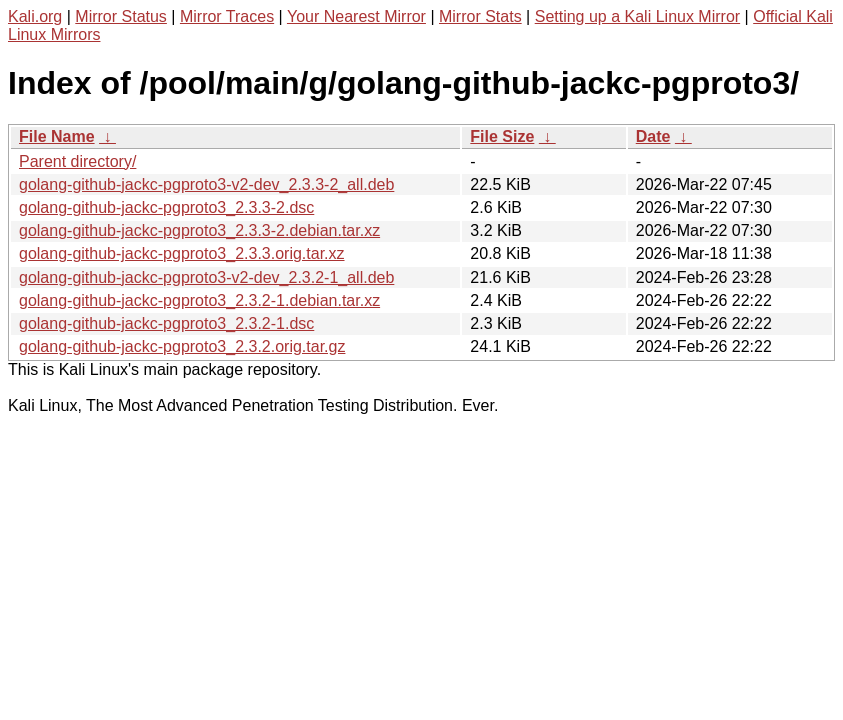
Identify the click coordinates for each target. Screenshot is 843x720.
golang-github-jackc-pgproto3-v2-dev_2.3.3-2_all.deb (206, 184)
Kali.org (35, 16)
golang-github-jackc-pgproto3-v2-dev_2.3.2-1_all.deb (206, 277)
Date (653, 136)
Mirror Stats (480, 16)
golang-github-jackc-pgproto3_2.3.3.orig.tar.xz (182, 253)
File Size (502, 136)
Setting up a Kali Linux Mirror (637, 16)
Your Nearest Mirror (356, 16)
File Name (57, 136)
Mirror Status (121, 16)
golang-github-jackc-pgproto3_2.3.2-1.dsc (166, 323)
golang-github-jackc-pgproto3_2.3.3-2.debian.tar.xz (199, 230)
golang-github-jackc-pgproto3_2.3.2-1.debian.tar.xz (199, 300)
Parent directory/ (77, 161)
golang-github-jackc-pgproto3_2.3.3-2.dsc (166, 207)
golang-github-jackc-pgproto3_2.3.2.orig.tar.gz (182, 346)
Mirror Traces (227, 16)
